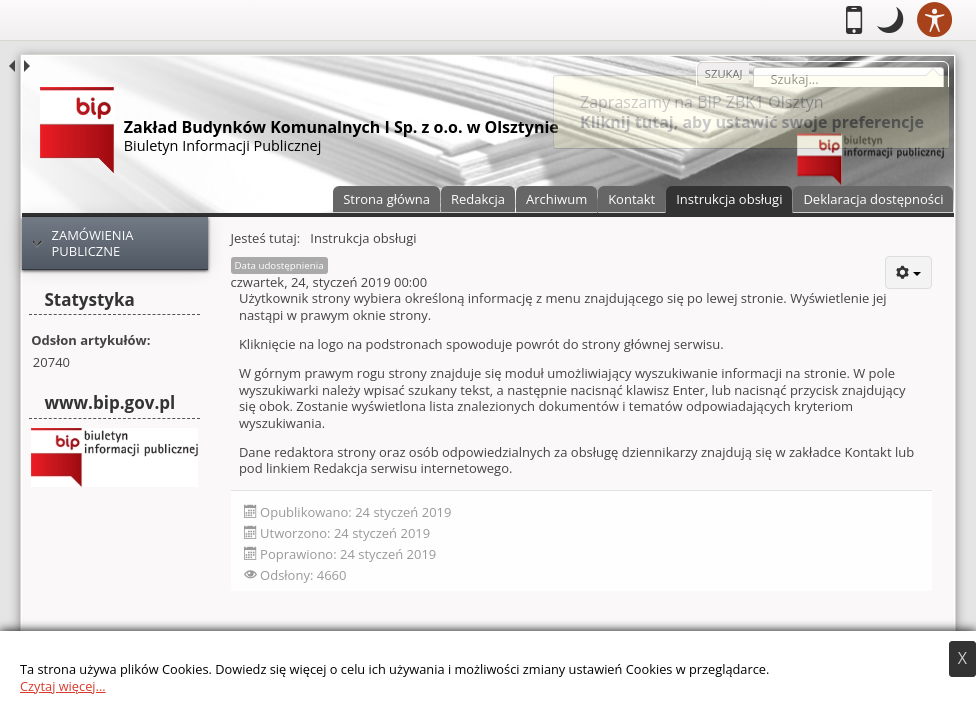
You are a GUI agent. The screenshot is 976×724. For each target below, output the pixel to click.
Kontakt (631, 199)
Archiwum (556, 199)
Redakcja (478, 199)
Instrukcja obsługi (729, 199)
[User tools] (908, 272)
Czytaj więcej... (63, 686)
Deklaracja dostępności (873, 199)
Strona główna (386, 199)
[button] (890, 20)
